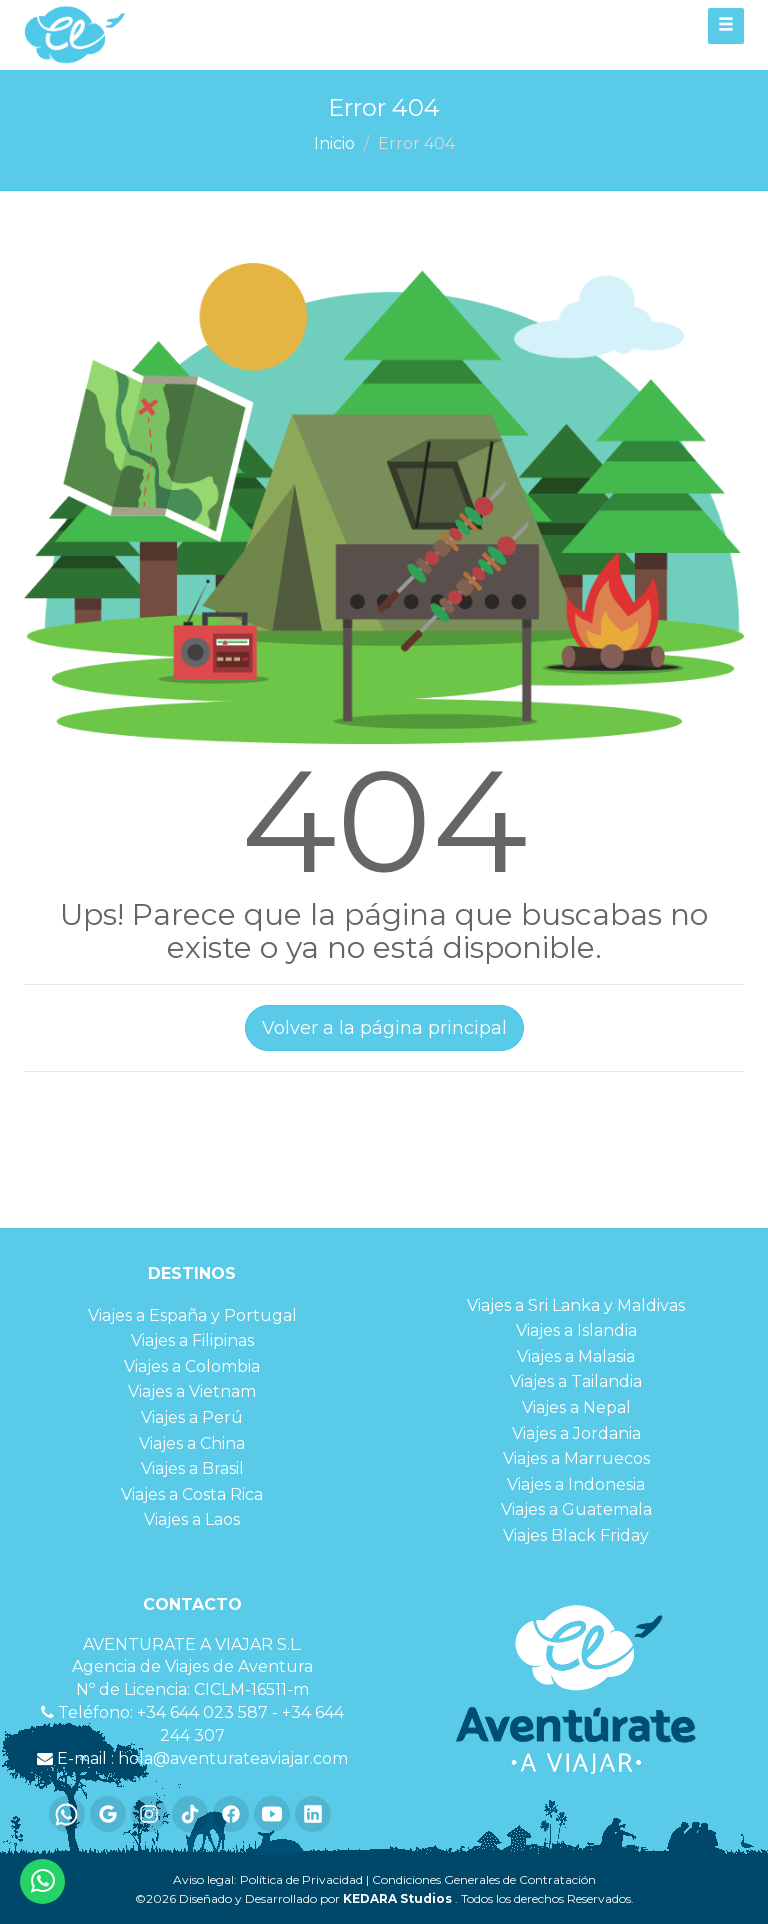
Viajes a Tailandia (576, 1381)
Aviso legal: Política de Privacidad (268, 1879)
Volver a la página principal (384, 1028)
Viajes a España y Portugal (192, 1315)
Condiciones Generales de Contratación (484, 1879)
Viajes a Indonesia (576, 1484)
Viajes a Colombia (192, 1366)
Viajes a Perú (192, 1417)
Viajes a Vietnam (192, 1391)
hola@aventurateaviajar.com (233, 1758)
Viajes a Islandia (576, 1330)
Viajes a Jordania (576, 1433)
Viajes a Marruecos (576, 1458)
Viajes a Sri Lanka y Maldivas (576, 1305)
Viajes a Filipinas (192, 1340)
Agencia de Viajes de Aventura (192, 1666)
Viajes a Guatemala (576, 1509)
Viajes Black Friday (576, 1535)
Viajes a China (192, 1443)
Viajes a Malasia (576, 1356)
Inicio (334, 143)
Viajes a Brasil (192, 1468)
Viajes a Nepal (576, 1407)
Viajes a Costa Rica (192, 1494)
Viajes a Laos (192, 1519)
